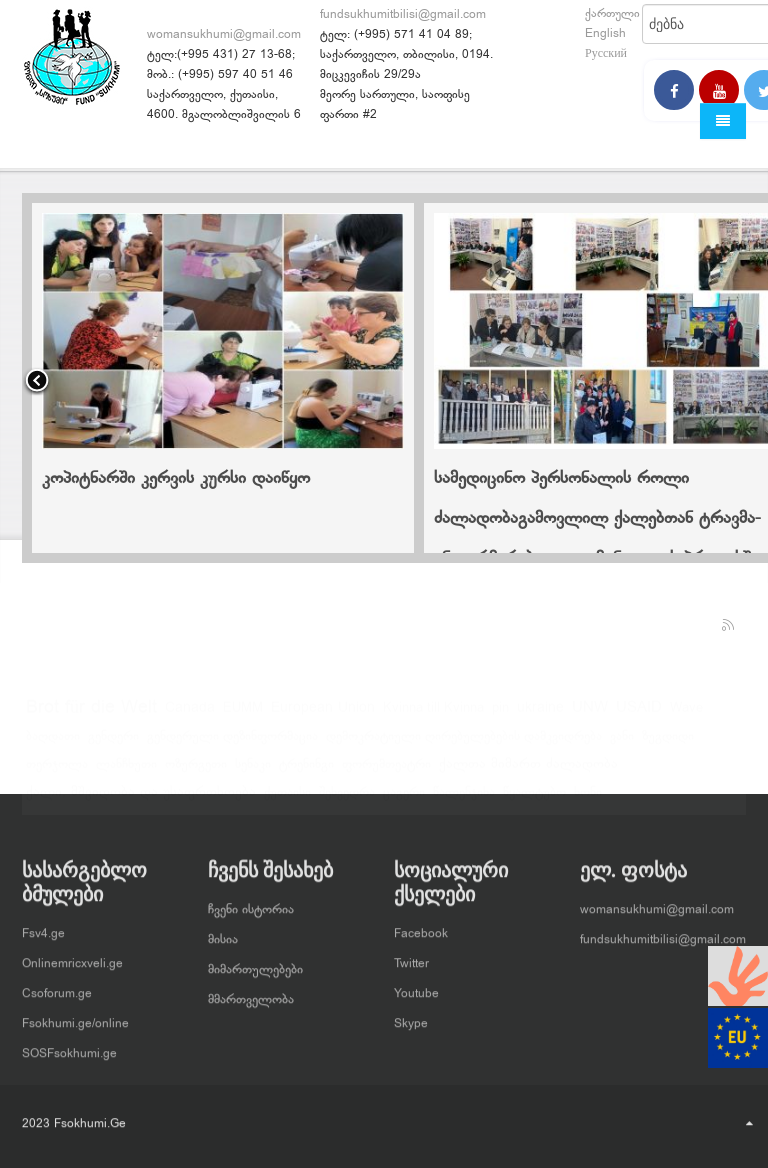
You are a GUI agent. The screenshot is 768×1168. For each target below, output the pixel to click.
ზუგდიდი (668, 745)
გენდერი (113, 745)
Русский (606, 54)
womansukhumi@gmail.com (224, 35)
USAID (639, 716)
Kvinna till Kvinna (433, 717)
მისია (223, 932)
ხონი (588, 801)
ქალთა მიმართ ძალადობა (528, 772)
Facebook (421, 926)
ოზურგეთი (196, 773)
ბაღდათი (53, 745)
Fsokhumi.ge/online (75, 1016)
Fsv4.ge (43, 926)
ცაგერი (404, 801)
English (605, 34)
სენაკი (253, 773)
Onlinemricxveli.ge (72, 956)
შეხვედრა (347, 801)
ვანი (622, 745)
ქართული (612, 14)
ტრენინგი (306, 773)
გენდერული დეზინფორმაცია (232, 745)
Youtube (416, 986)
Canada (190, 717)
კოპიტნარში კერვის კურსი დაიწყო (176, 479)
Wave (686, 717)
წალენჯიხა (464, 801)
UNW (590, 716)
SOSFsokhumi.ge (69, 1046)
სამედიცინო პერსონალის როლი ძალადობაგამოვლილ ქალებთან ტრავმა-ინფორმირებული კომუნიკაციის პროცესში (597, 519)
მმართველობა (251, 992)
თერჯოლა (57, 773)
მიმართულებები (255, 962)
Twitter (411, 956)
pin (500, 717)
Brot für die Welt (91, 717)
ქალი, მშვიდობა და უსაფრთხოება (141, 801)
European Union (323, 716)
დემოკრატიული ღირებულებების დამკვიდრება (464, 745)
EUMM (243, 717)
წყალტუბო (534, 801)
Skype (411, 1016)
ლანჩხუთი (126, 773)
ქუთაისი (287, 801)
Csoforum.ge (57, 986)
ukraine (540, 717)
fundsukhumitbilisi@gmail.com (403, 15)
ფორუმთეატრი (386, 773)
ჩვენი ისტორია (251, 902)
